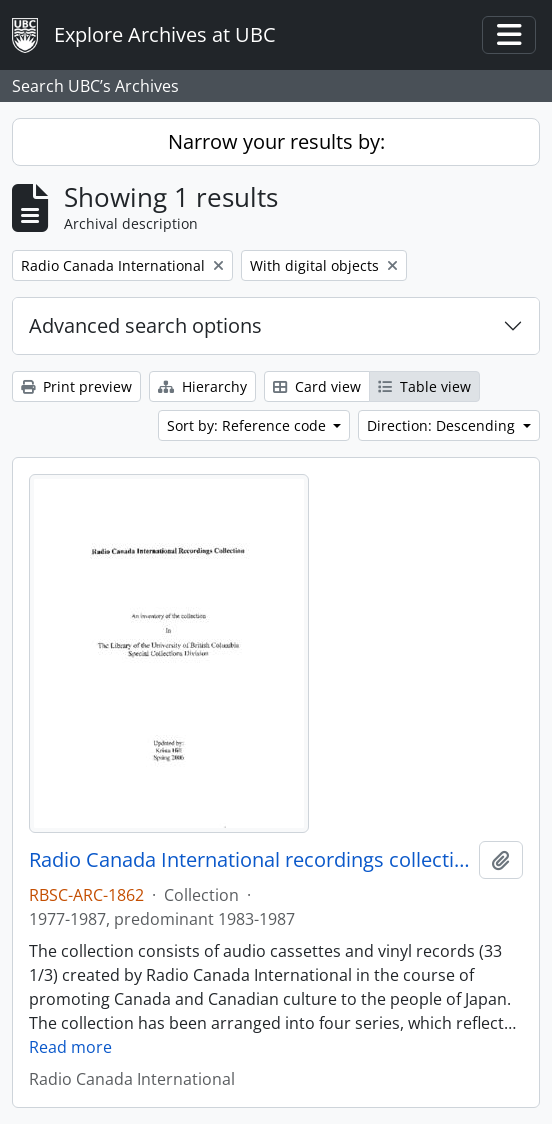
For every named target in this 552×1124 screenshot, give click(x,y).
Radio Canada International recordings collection (250, 860)
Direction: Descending (443, 425)
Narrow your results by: (276, 141)
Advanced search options (145, 325)
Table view (424, 386)
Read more (70, 1047)
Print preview (76, 386)
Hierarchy (202, 386)
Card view (317, 386)
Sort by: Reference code (248, 425)
